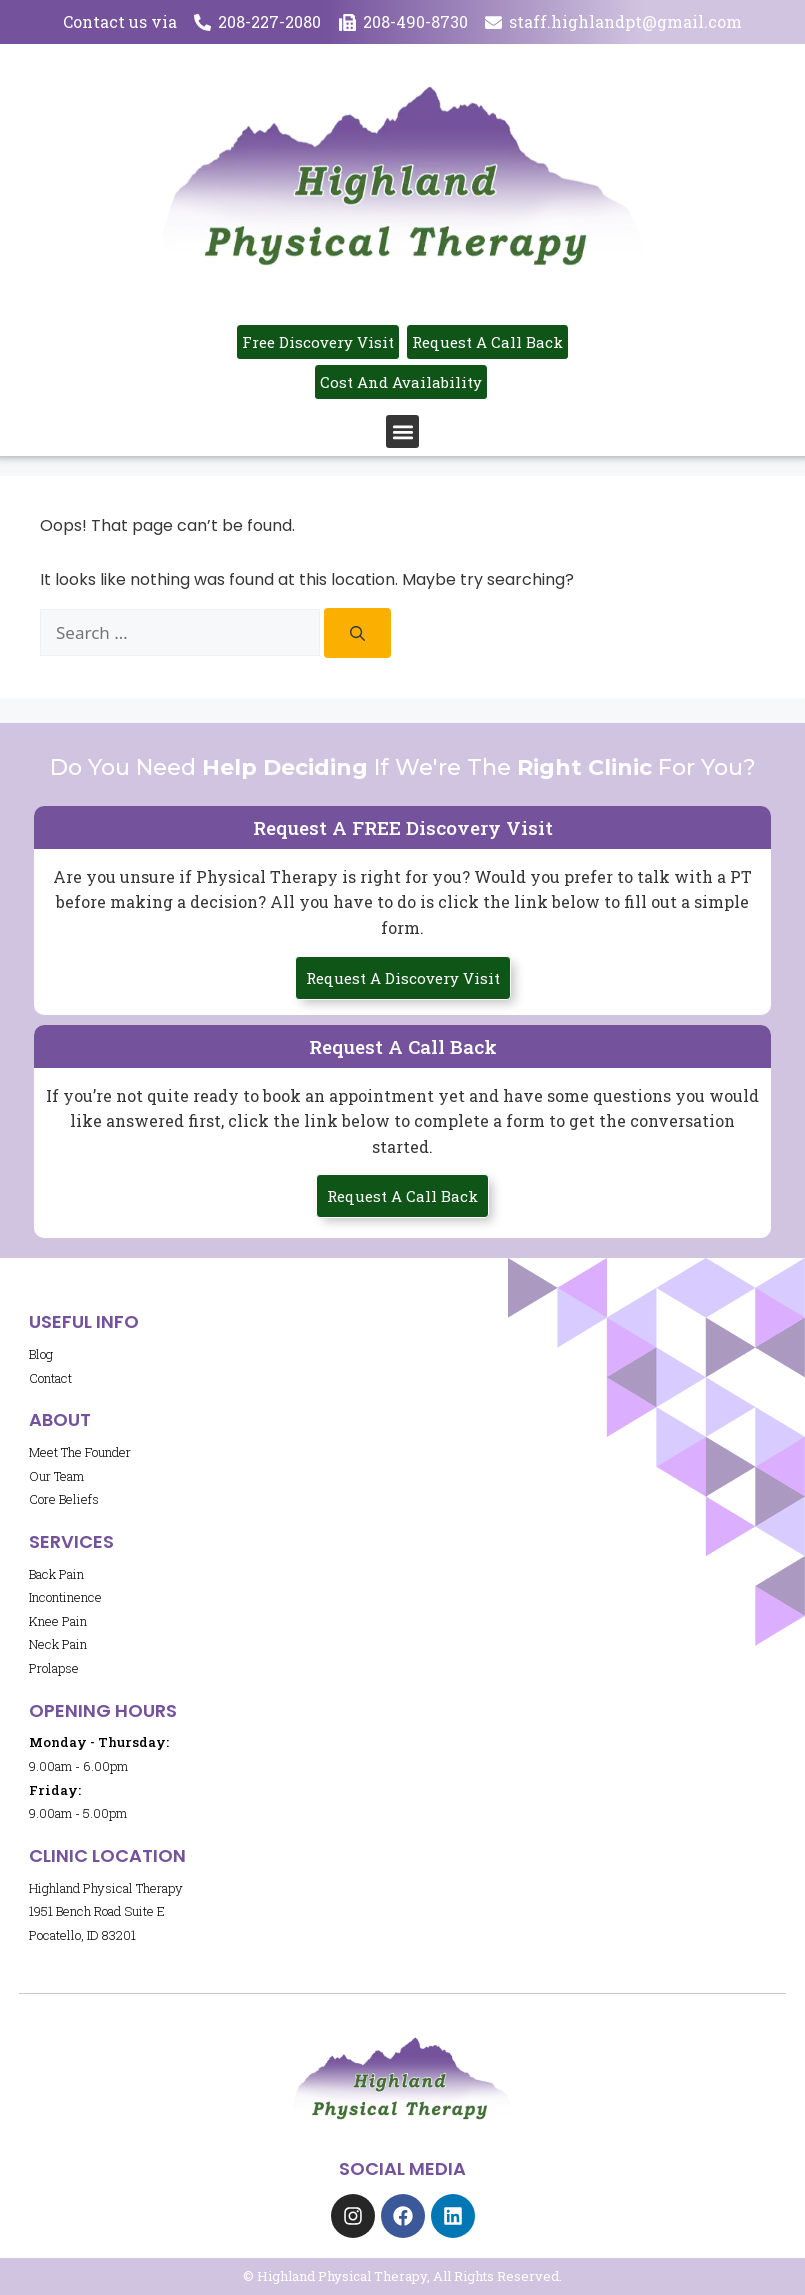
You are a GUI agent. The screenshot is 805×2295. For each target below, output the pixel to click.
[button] (402, 431)
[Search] (357, 633)
